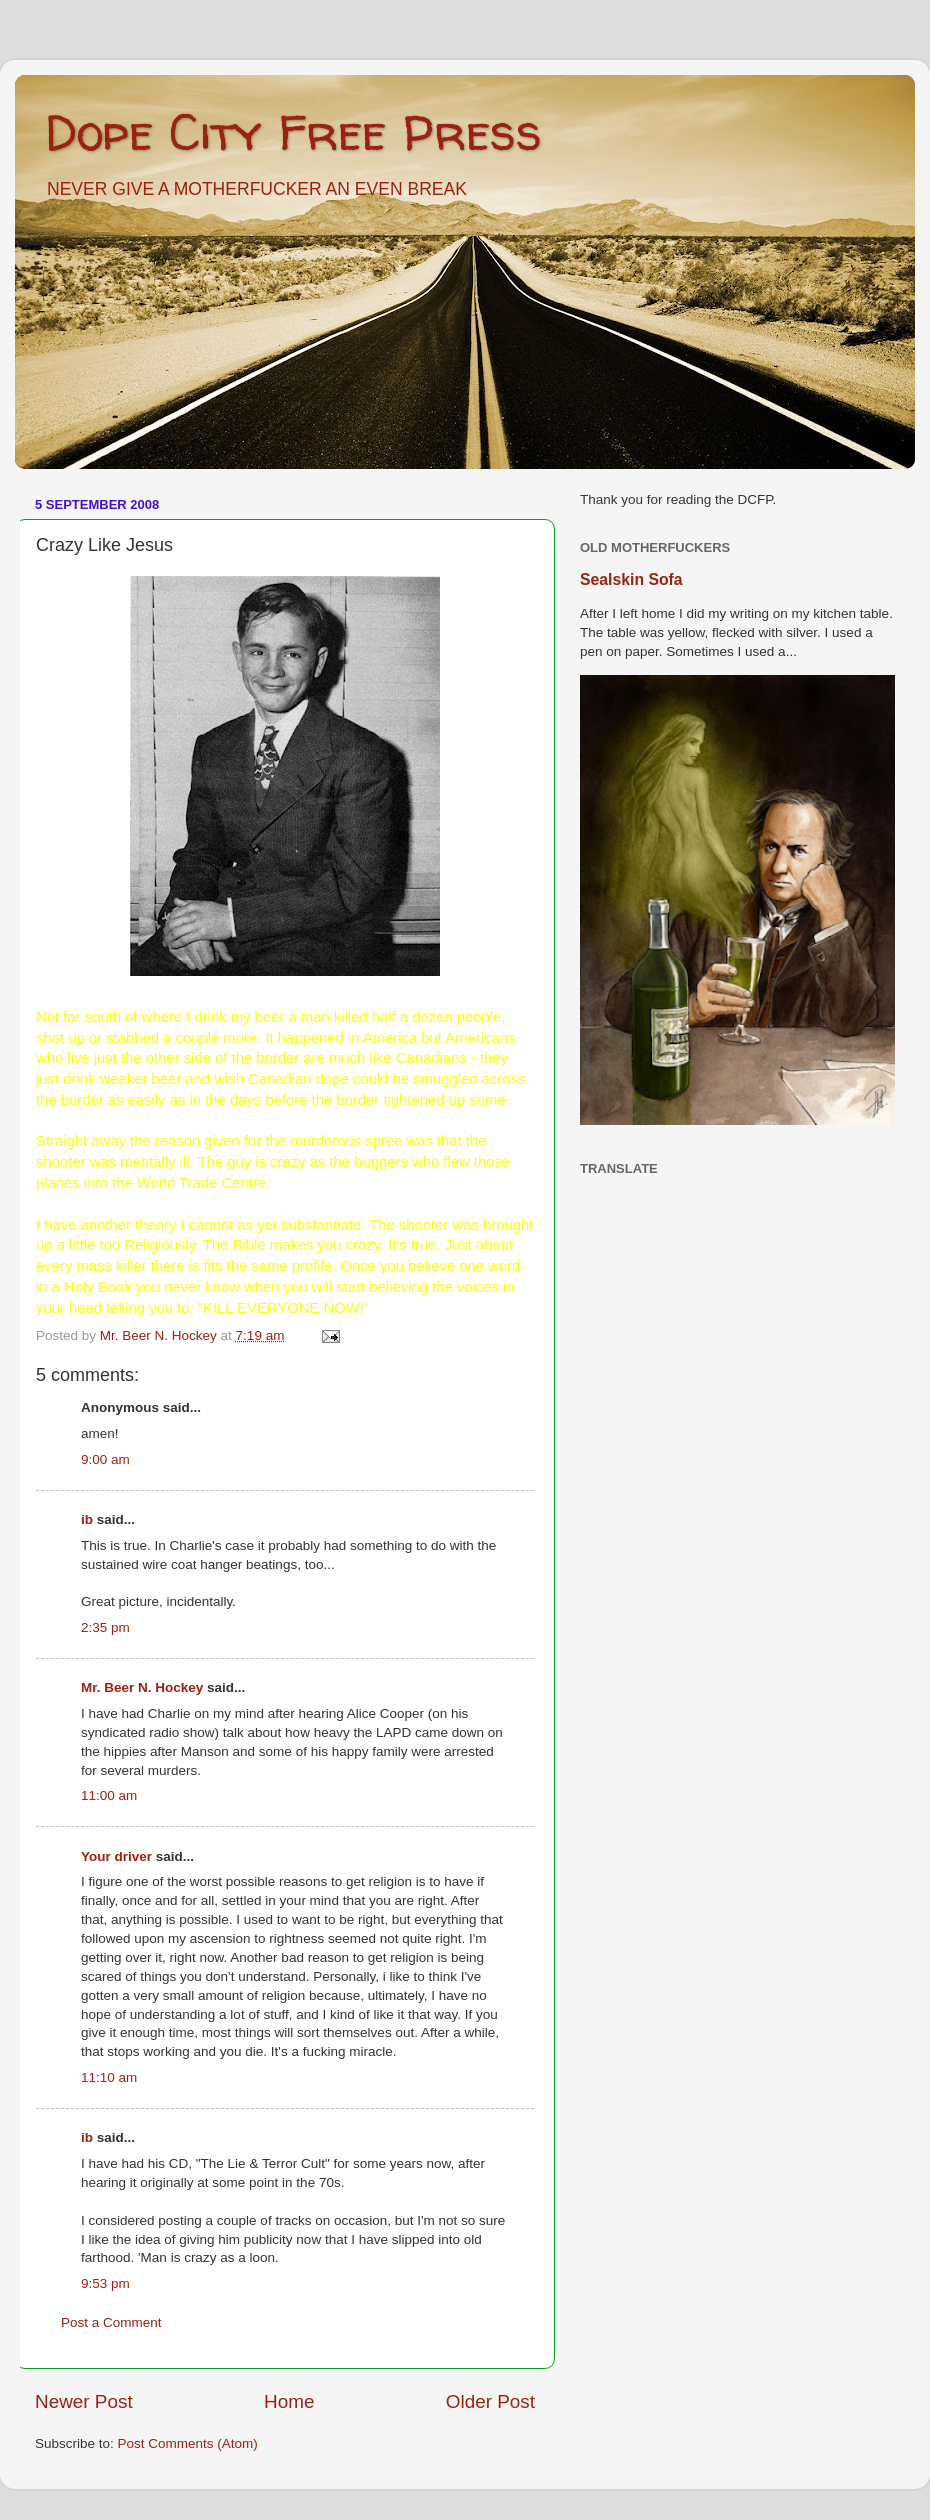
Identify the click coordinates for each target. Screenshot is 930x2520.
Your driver (116, 1856)
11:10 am (109, 2077)
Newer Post (84, 2401)
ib (87, 1519)
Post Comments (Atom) (188, 2443)
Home (289, 2401)
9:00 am (105, 1459)
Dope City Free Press (293, 131)
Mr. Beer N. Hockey (142, 1687)
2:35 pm (105, 1627)
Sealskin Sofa (631, 579)
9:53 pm (105, 2283)
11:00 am (109, 1795)
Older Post (490, 2401)
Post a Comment (111, 2322)
